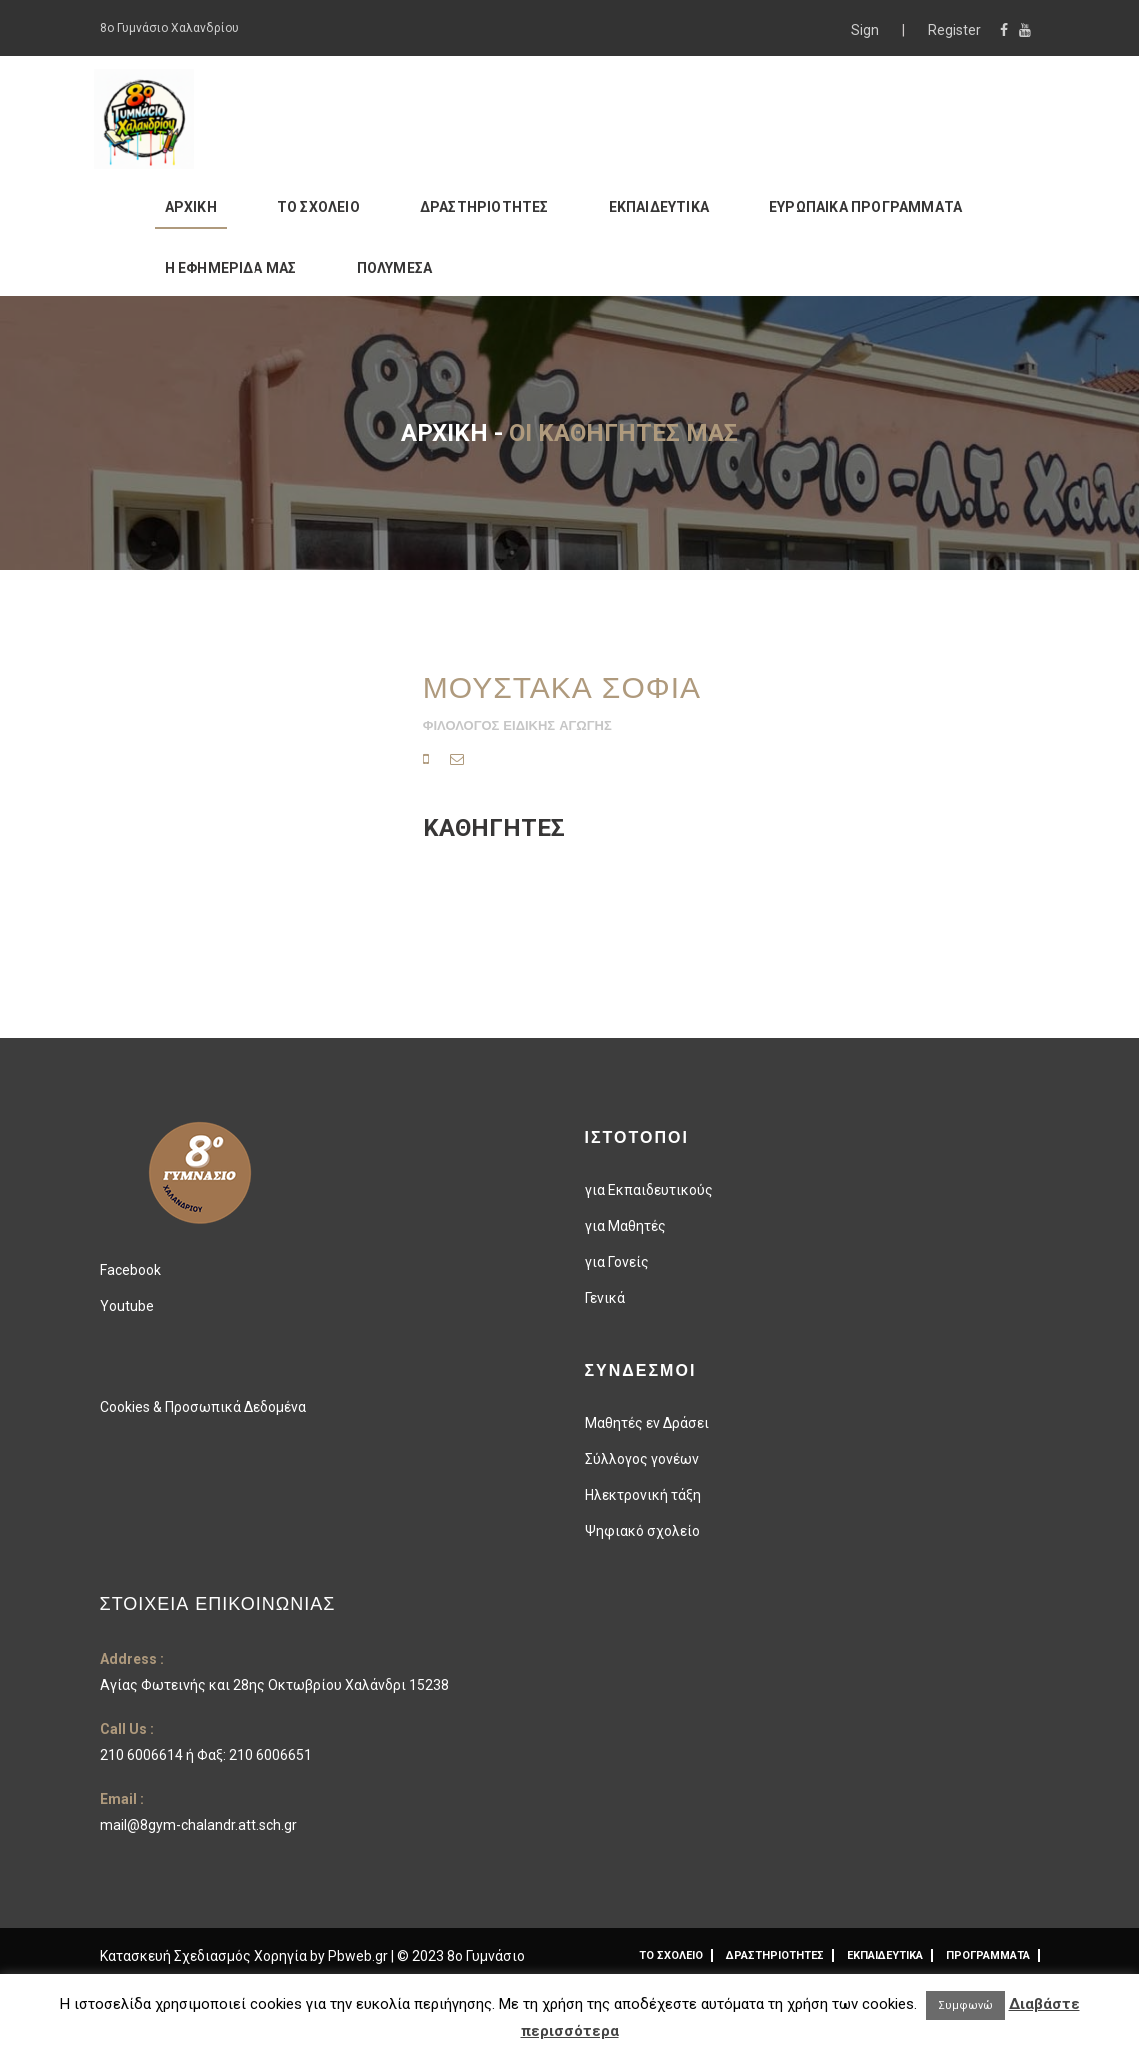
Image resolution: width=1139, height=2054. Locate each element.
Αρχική (444, 433)
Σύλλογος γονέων (642, 1459)
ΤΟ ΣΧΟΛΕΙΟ (318, 207)
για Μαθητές (625, 1226)
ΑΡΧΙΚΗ (191, 207)
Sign (866, 30)
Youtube (127, 1306)
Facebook (130, 1270)
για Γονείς (617, 1262)
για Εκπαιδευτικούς (649, 1190)
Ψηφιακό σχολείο (642, 1531)
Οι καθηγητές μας (623, 433)
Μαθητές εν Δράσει (647, 1423)
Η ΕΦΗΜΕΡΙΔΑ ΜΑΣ (231, 268)
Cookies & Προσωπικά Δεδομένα (203, 1407)
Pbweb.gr (359, 1956)
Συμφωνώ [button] (965, 2005)
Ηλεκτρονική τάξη (643, 1495)
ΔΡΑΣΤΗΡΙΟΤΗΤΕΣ (484, 207)
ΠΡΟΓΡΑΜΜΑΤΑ (988, 1955)
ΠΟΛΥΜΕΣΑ (395, 268)
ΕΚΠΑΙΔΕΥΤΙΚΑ (659, 207)
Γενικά (605, 1298)
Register (954, 30)
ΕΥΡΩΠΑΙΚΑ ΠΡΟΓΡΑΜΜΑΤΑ (865, 207)
